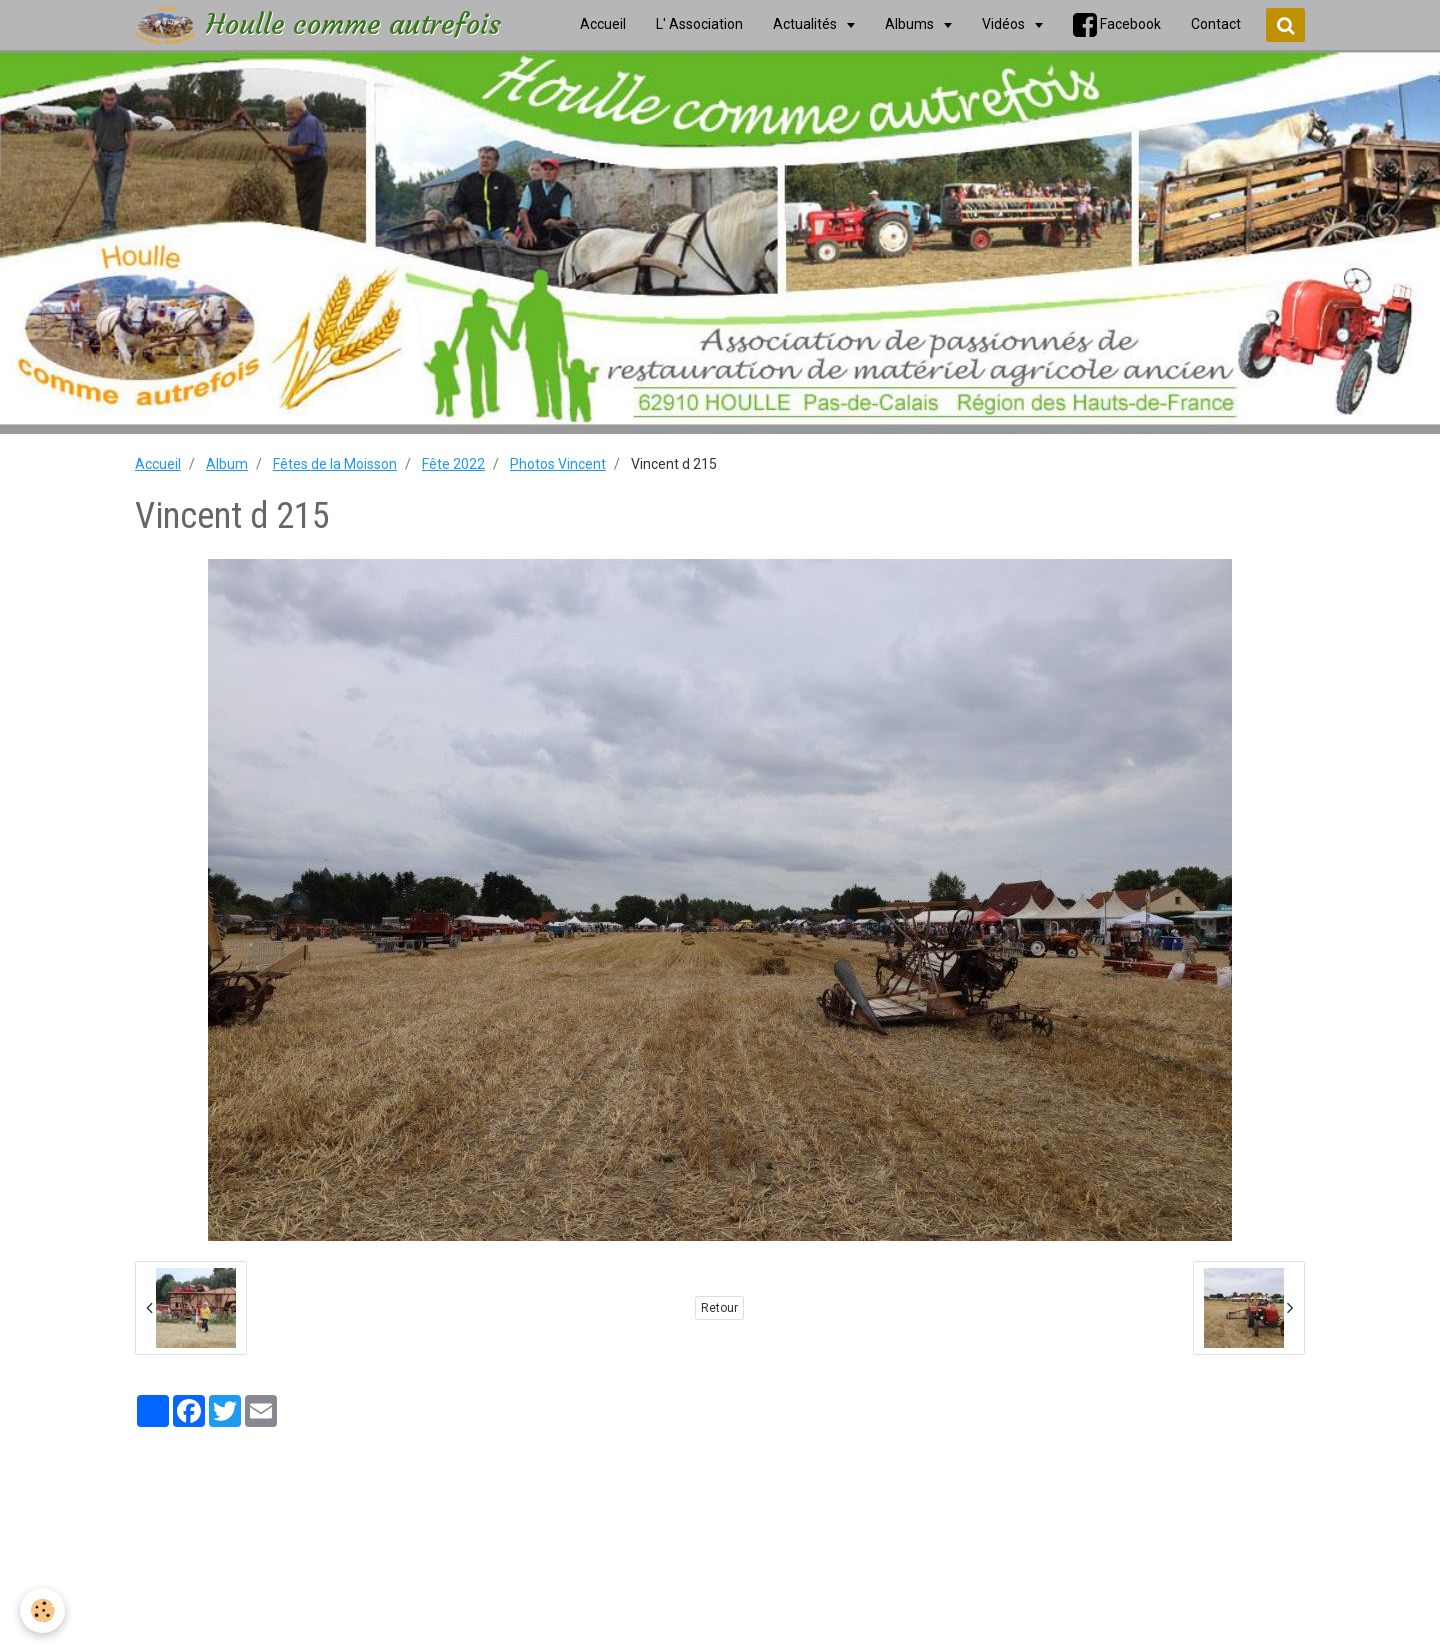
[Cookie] (42, 1610)
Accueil (158, 464)
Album (227, 464)
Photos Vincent (558, 464)
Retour (719, 1308)
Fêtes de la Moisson (335, 464)
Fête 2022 (453, 464)
